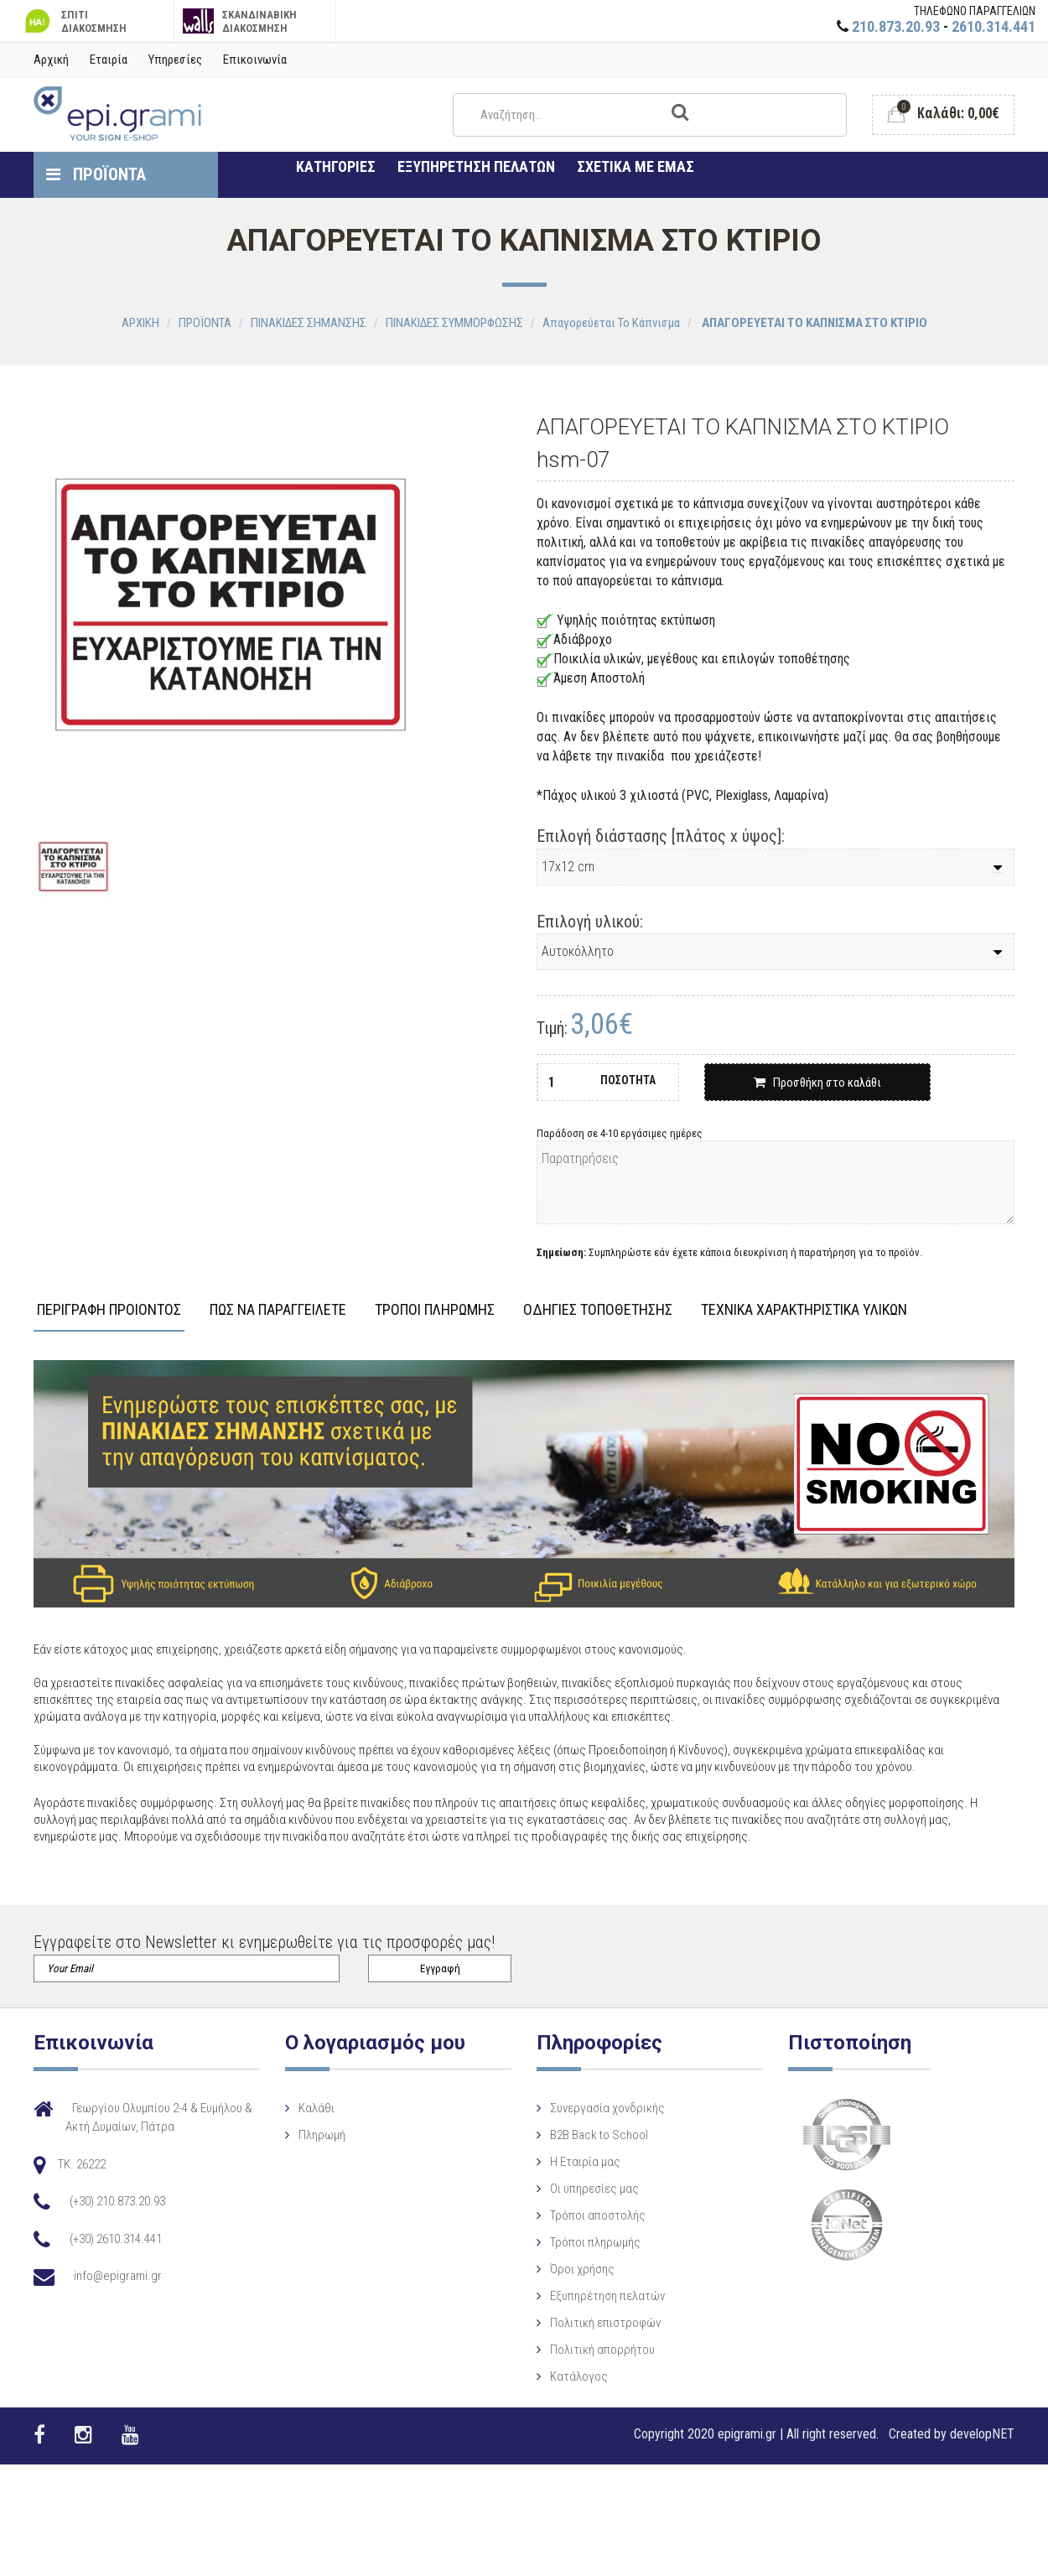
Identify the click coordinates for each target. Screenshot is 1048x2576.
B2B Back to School (557, 2134)
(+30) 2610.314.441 (116, 2238)
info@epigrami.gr (118, 2275)
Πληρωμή (301, 2134)
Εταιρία (108, 59)
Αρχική (51, 59)
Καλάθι (296, 2108)
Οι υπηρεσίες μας (552, 2188)
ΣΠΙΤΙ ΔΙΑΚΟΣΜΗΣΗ (74, 21)
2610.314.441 (993, 26)
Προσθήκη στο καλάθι (817, 1082)
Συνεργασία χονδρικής (565, 2108)
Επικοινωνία (255, 59)
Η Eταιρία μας (543, 2161)
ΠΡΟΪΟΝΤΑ (96, 174)
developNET (982, 2434)
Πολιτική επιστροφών (563, 2322)
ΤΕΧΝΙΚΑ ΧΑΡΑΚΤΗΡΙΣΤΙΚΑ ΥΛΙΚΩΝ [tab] (804, 1310)
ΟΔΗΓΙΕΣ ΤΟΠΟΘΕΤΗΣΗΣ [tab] (597, 1310)
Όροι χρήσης (540, 2269)
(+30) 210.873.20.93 (117, 2201)
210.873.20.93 (896, 26)
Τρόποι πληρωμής (553, 2242)
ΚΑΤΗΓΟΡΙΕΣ (336, 166)
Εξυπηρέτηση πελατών (565, 2295)
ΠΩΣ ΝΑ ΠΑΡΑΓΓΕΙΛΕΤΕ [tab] (278, 1310)
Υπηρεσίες (175, 59)
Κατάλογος (537, 2376)
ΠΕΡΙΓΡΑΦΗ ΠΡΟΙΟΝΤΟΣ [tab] (109, 1310)
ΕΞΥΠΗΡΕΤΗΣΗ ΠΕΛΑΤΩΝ (476, 166)
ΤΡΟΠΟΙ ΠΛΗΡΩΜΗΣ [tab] (435, 1310)
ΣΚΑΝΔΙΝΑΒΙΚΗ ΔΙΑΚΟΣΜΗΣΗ (240, 21)
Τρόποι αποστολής (556, 2215)
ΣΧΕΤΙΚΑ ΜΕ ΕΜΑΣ (635, 166)
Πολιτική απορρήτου (560, 2349)
